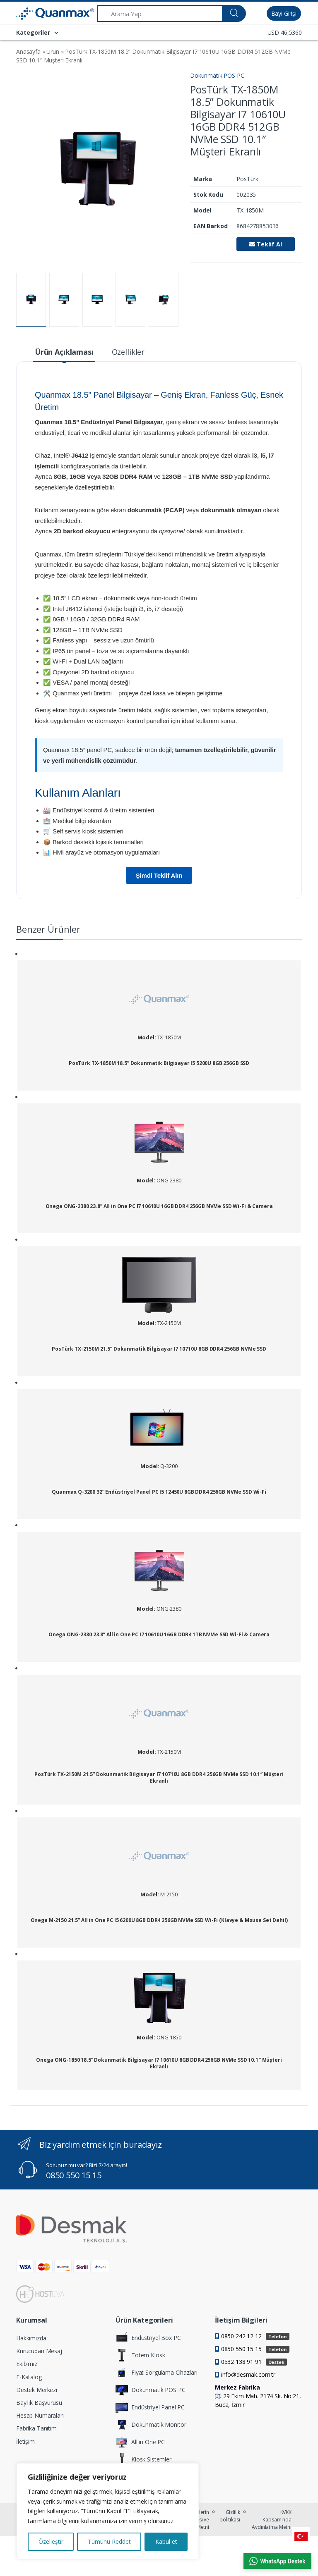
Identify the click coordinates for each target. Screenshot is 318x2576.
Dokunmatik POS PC (217, 75)
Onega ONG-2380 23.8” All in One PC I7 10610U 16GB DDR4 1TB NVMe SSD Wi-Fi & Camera (159, 1634)
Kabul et (166, 2541)
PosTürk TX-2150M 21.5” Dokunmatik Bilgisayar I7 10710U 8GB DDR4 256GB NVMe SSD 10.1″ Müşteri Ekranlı (159, 1777)
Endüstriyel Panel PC (150, 2407)
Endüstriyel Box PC (148, 2338)
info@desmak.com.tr (248, 2374)
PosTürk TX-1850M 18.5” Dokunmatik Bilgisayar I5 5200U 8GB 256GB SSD (159, 1063)
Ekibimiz (26, 2364)
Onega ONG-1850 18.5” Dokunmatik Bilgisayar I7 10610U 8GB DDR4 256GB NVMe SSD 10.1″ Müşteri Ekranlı (159, 2063)
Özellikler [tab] (128, 352)
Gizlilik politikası (229, 2516)
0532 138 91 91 (254, 2362)
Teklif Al (265, 244)
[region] (108, 2511)
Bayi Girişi (283, 13)
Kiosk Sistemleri (144, 2459)
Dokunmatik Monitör (151, 2424)
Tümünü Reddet (109, 2541)
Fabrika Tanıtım (36, 2428)
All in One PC (140, 2442)
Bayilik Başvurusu (39, 2402)
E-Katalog (29, 2377)
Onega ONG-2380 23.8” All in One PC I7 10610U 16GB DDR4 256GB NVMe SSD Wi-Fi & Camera (159, 1206)
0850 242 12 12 (255, 2336)
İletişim (25, 2441)
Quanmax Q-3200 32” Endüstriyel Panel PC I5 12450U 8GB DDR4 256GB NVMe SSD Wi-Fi (159, 1492)
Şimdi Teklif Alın (159, 875)
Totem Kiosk (140, 2355)
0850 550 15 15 (73, 2175)
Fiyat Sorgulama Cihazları (156, 2372)
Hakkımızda (31, 2338)
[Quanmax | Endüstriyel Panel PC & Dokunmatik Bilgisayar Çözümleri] (37, 13)
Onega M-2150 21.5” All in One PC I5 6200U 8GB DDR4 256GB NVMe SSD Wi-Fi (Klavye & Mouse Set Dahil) (159, 1920)
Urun (52, 51)
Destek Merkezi (36, 2390)
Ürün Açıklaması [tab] (64, 352)
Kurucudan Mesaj (39, 2351)
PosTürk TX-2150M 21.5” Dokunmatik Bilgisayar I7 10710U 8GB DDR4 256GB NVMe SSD (159, 1349)
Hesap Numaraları (40, 2415)
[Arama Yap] (159, 13)
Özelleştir (51, 2541)
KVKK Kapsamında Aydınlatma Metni (272, 2520)
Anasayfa (28, 51)
